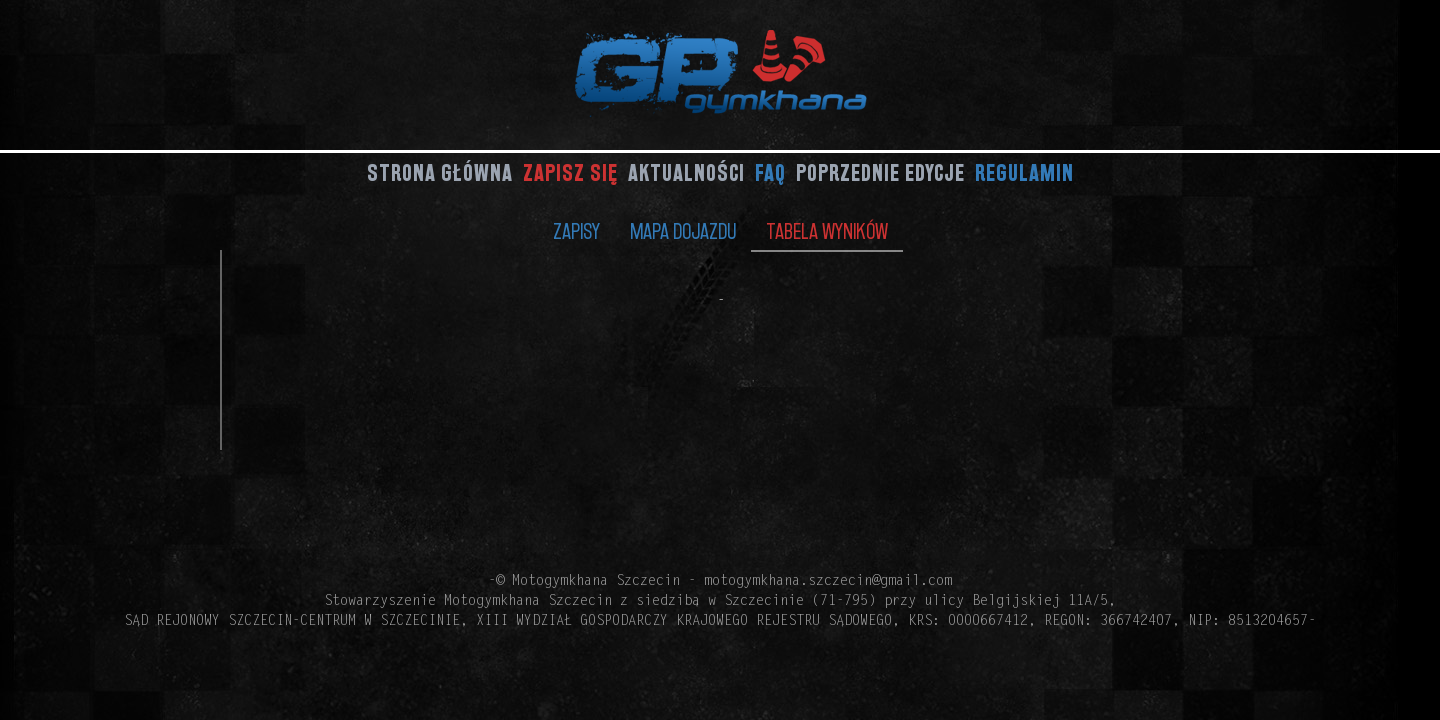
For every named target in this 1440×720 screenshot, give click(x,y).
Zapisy (576, 231)
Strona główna (440, 172)
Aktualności (686, 172)
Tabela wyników (827, 231)
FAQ (770, 172)
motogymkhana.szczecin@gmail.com (828, 582)
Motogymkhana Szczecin (596, 582)
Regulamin (1024, 172)
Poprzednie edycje (880, 172)
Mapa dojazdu (683, 231)
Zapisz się (570, 172)
